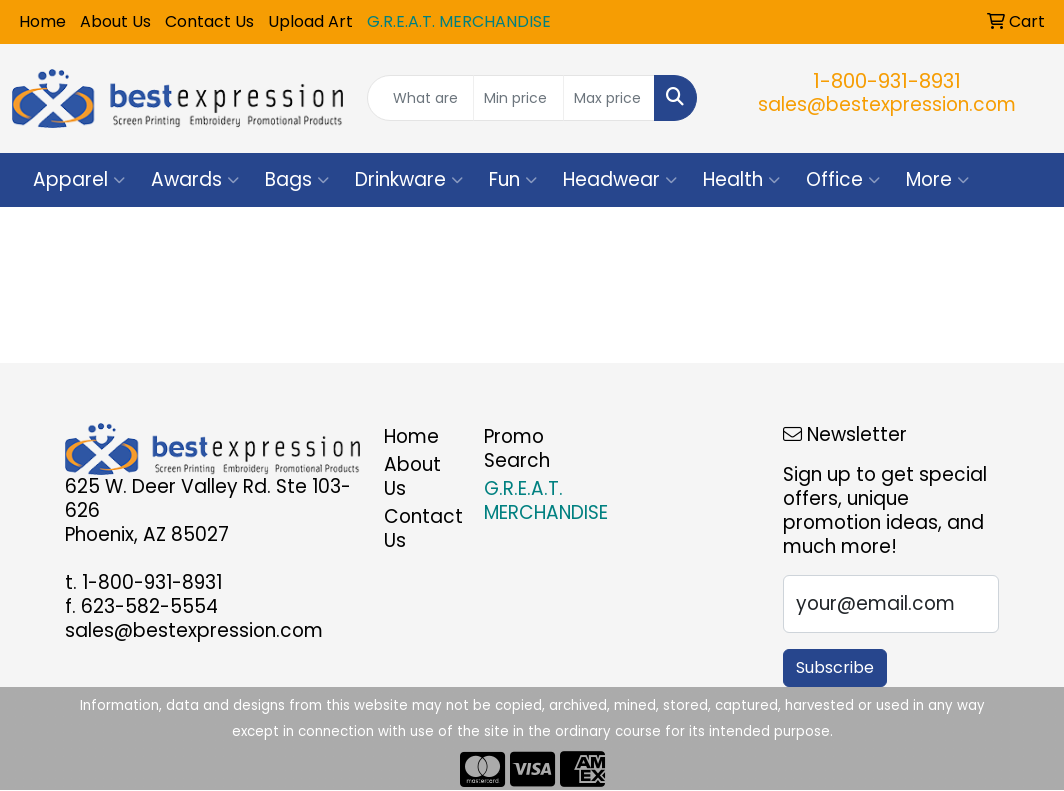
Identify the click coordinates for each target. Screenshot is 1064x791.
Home (42, 21)
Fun (513, 179)
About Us (115, 21)
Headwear (620, 179)
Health (741, 179)
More (937, 179)
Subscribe (835, 667)
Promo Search (517, 448)
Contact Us (209, 21)
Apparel (79, 179)
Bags (297, 179)
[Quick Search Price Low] (519, 98)
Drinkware (409, 179)
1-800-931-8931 (887, 81)
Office (843, 179)
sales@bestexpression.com (887, 104)
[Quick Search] (420, 98)
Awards (195, 179)
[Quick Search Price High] (609, 98)
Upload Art (310, 21)
